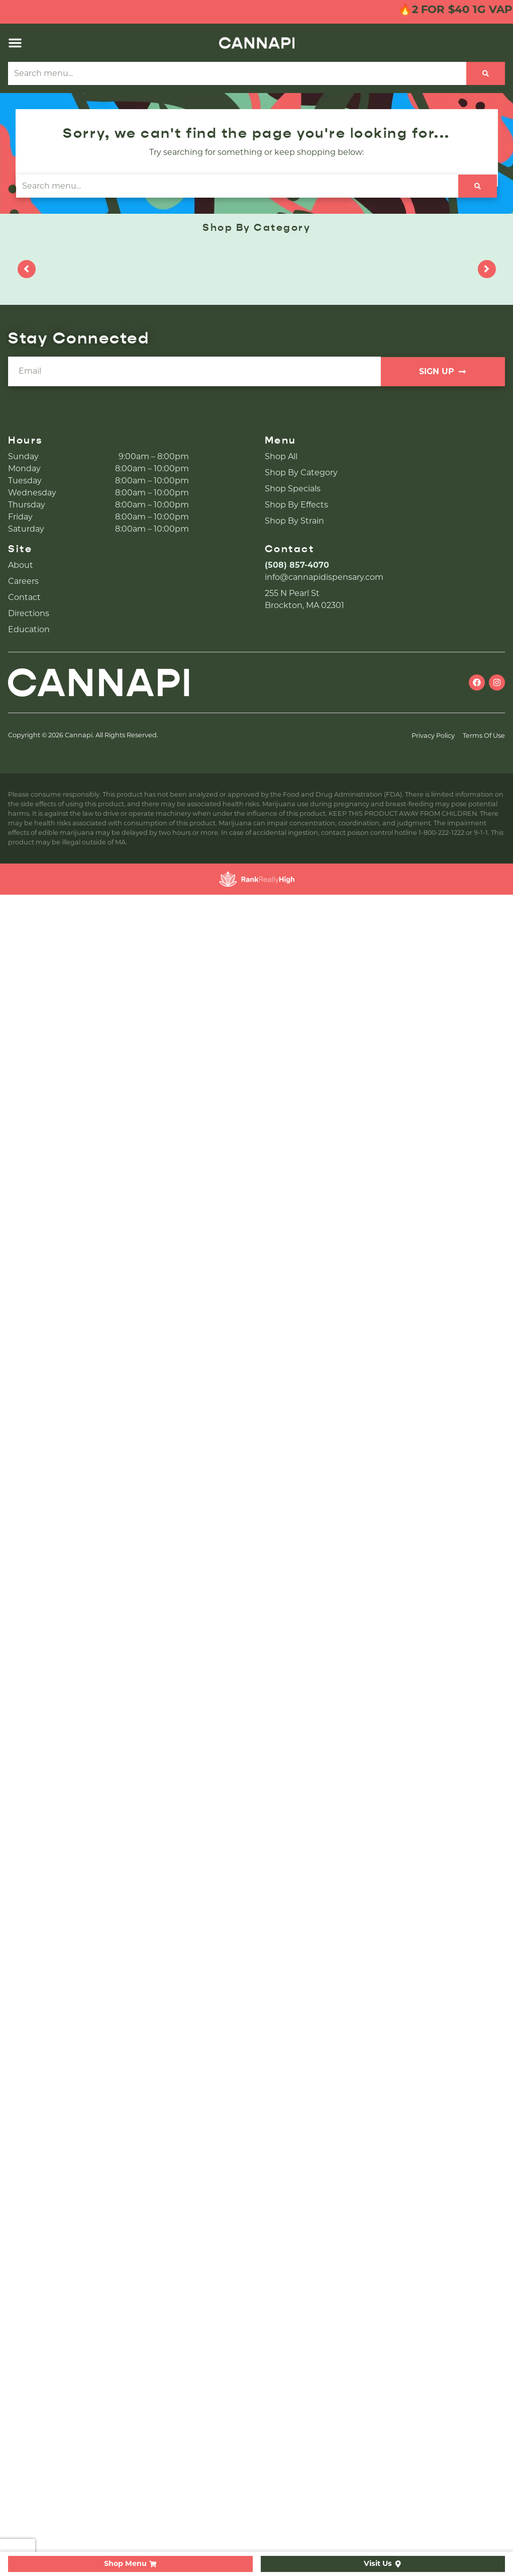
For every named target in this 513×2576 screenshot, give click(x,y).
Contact (24, 597)
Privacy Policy (433, 735)
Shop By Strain (294, 521)
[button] (15, 43)
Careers (23, 581)
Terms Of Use (484, 735)
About (20, 565)
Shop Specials (293, 488)
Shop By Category (301, 472)
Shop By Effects (296, 504)
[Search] (485, 73)
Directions (28, 613)
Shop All (281, 456)
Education (29, 629)
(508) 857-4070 (297, 565)
